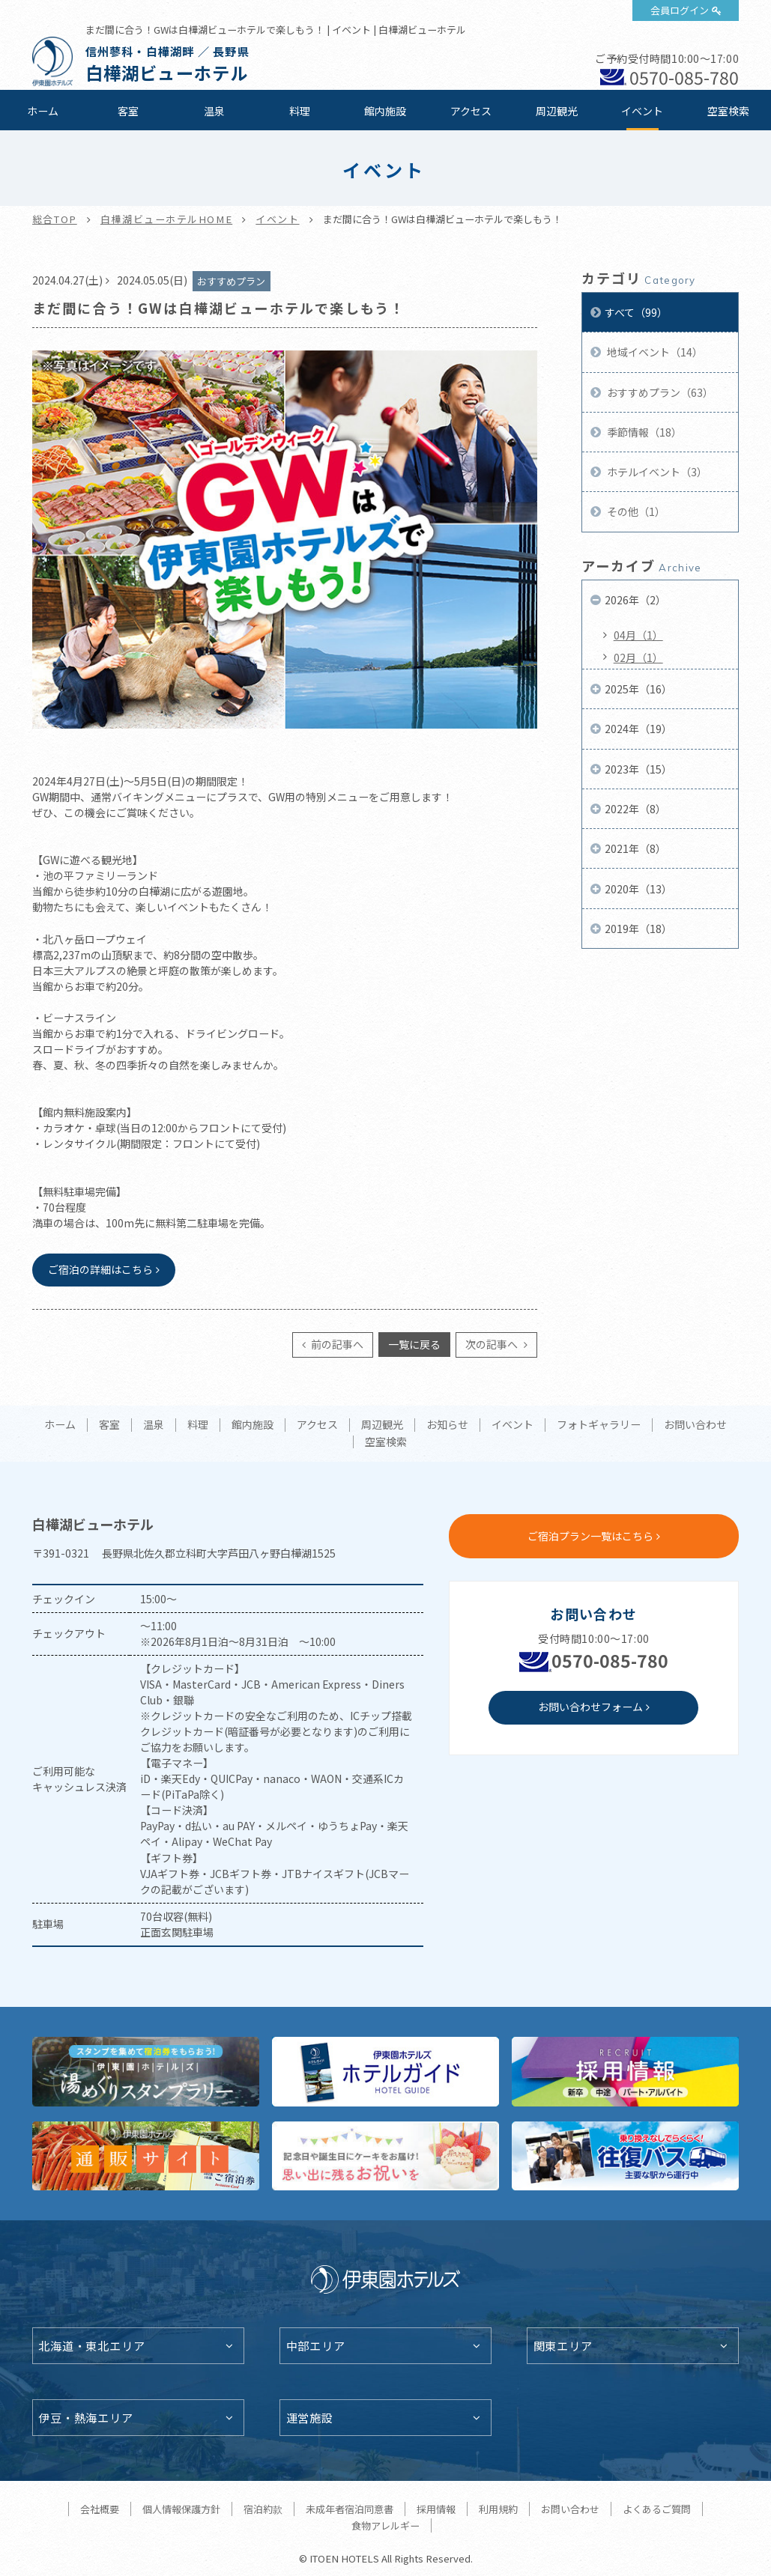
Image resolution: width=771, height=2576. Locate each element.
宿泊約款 (263, 2509)
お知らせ (447, 1425)
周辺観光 (557, 110)
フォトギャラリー (599, 1425)
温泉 (214, 110)
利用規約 (498, 2509)
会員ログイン (679, 10)
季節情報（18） (643, 432)
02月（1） (638, 657)
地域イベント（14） (654, 351)
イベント (642, 110)
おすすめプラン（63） (659, 392)
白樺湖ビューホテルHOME (166, 219)
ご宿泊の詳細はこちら (100, 1269)
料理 (299, 110)
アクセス (471, 110)
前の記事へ (336, 1344)
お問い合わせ (695, 1425)
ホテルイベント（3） (656, 471)
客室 (128, 110)
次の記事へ (492, 1344)
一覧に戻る (414, 1344)
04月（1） (638, 635)
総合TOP (54, 219)
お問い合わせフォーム (590, 1706)
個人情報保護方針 (181, 2509)
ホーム (42, 110)
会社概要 (99, 2509)
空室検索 (728, 110)
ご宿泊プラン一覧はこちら (590, 1535)
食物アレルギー (385, 2525)
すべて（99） (636, 312)
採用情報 (436, 2509)
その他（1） (635, 511)
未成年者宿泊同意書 (349, 2509)
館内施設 (385, 110)
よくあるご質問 (657, 2509)
